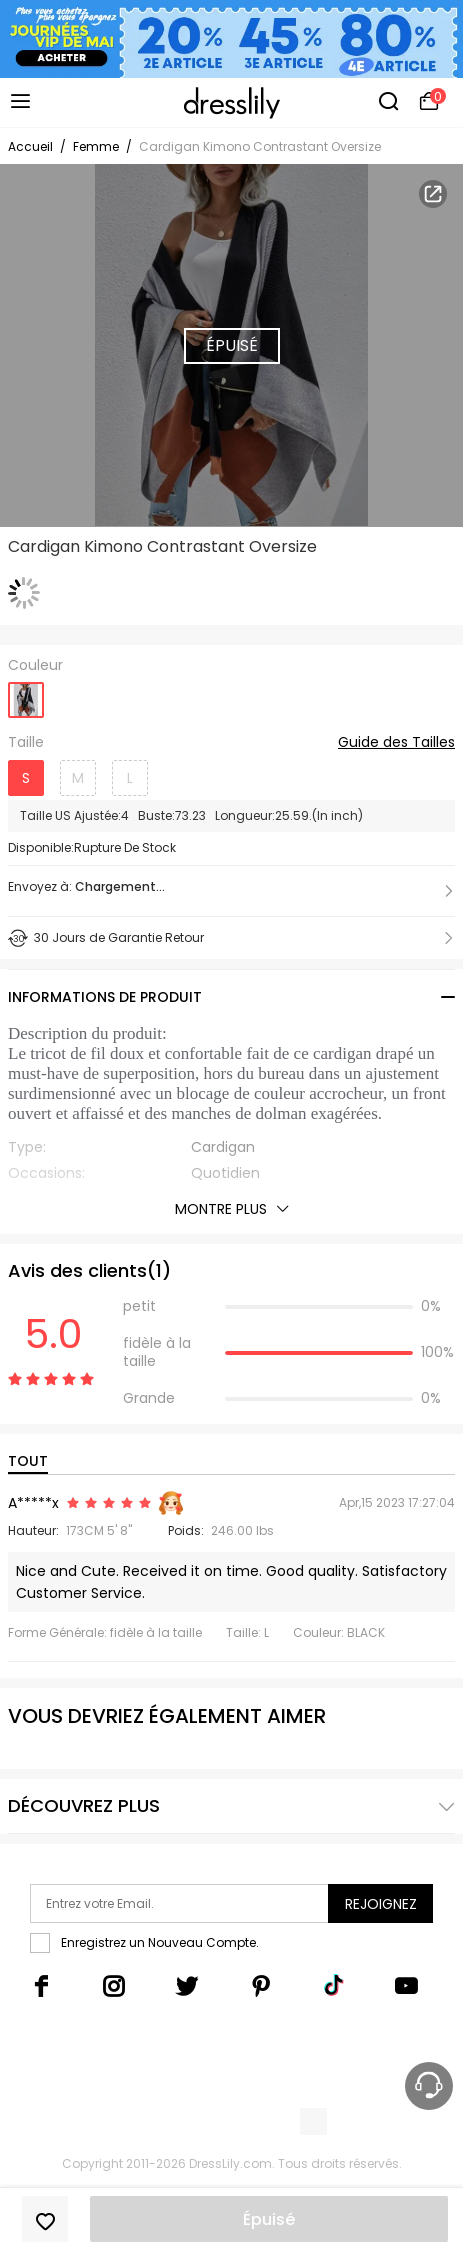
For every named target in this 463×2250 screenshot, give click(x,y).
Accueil (30, 146)
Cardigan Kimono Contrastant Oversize (260, 146)
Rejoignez (381, 1904)
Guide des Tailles (396, 743)
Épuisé (269, 2219)
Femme (96, 146)
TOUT (28, 1461)
